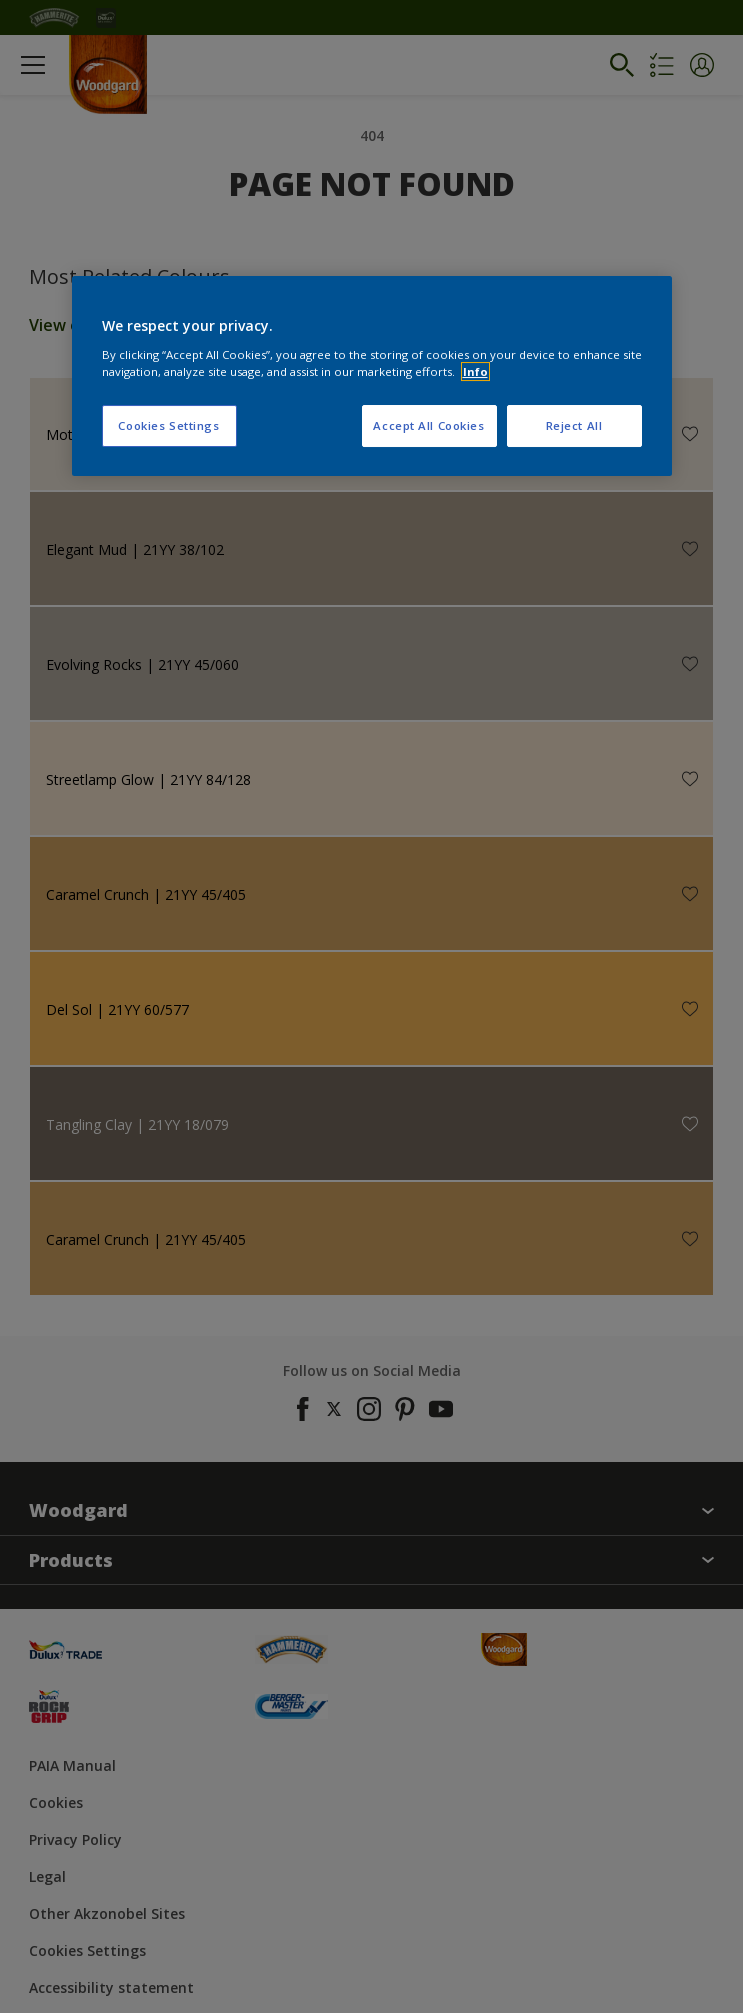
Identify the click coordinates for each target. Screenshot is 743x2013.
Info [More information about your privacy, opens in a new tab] (475, 371)
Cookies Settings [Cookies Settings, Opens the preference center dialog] (168, 425)
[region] (372, 376)
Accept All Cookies (428, 425)
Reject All (574, 425)
